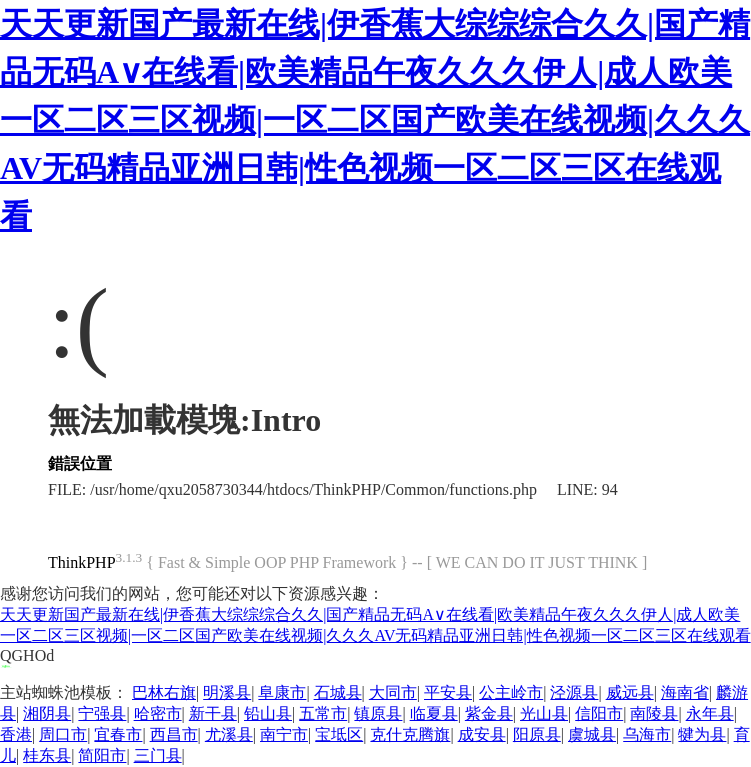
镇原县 (378, 713)
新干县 (213, 713)
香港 (16, 734)
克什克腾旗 (410, 734)
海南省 (685, 692)
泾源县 (574, 692)
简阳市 (102, 755)
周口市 (63, 734)
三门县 (158, 755)
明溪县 (227, 692)
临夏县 (434, 713)
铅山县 (268, 713)
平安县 (448, 692)
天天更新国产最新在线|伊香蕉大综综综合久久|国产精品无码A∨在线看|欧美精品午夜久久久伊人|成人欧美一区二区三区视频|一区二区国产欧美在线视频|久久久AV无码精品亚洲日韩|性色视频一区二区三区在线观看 (375, 120)
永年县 (710, 713)
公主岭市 (511, 692)
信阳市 (599, 713)
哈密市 (158, 713)
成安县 (482, 734)
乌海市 (647, 734)
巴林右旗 (164, 692)
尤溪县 (229, 734)
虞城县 (592, 734)
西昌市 (174, 734)
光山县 (544, 713)
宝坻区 (339, 734)
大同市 (393, 692)
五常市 (323, 713)
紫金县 (489, 713)
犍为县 (702, 734)
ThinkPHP (82, 562)
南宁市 (284, 734)
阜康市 (282, 692)
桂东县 (47, 755)
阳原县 (537, 734)
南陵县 (654, 713)
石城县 (338, 692)
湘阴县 (47, 713)
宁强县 (102, 713)
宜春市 (118, 734)
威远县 (630, 692)
